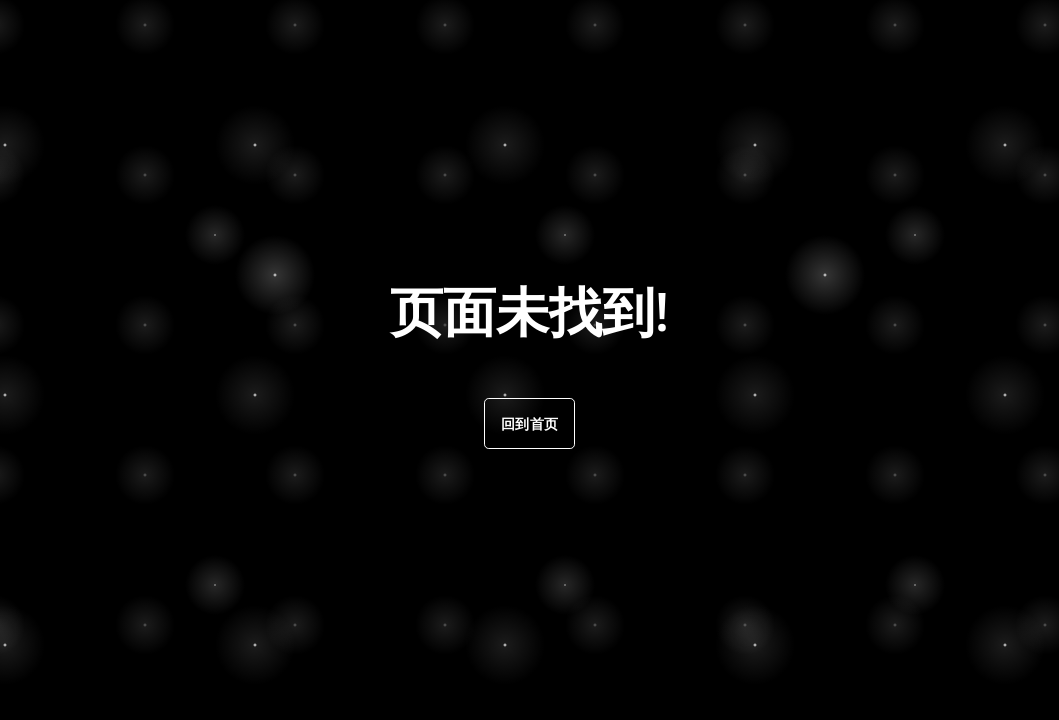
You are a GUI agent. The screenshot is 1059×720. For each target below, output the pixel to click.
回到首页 (529, 423)
